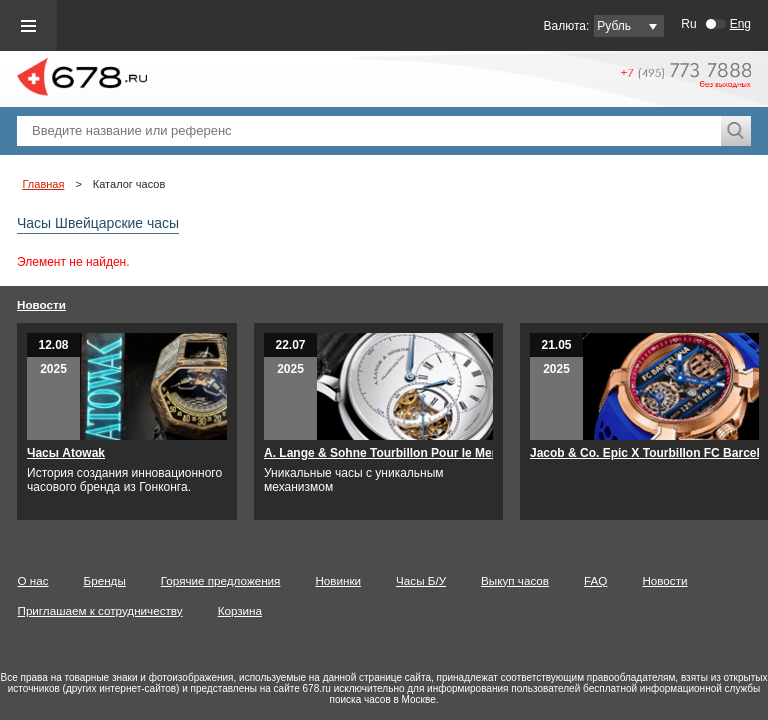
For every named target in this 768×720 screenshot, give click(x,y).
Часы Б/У (438, 580)
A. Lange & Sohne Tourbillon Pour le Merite (404, 453)
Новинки (355, 580)
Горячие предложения (238, 580)
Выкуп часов (532, 580)
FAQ (612, 580)
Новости (58, 304)
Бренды (122, 580)
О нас (50, 580)
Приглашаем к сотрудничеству (117, 610)
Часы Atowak (83, 453)
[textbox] (369, 131)
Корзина (257, 610)
